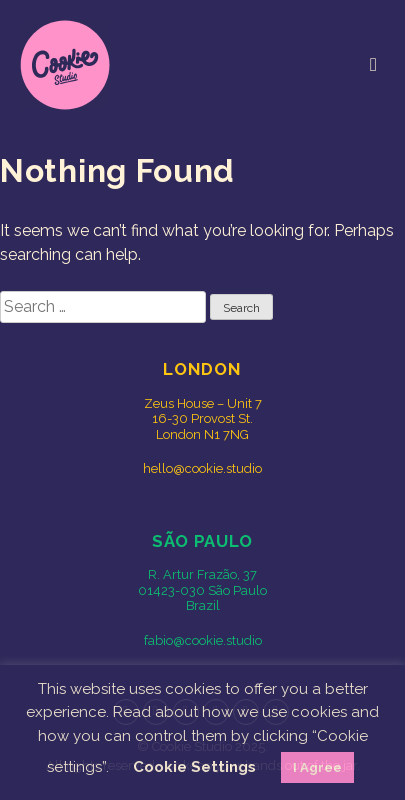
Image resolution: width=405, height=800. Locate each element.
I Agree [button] (317, 767)
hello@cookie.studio (202, 468)
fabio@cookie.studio (203, 640)
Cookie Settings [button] (194, 767)
